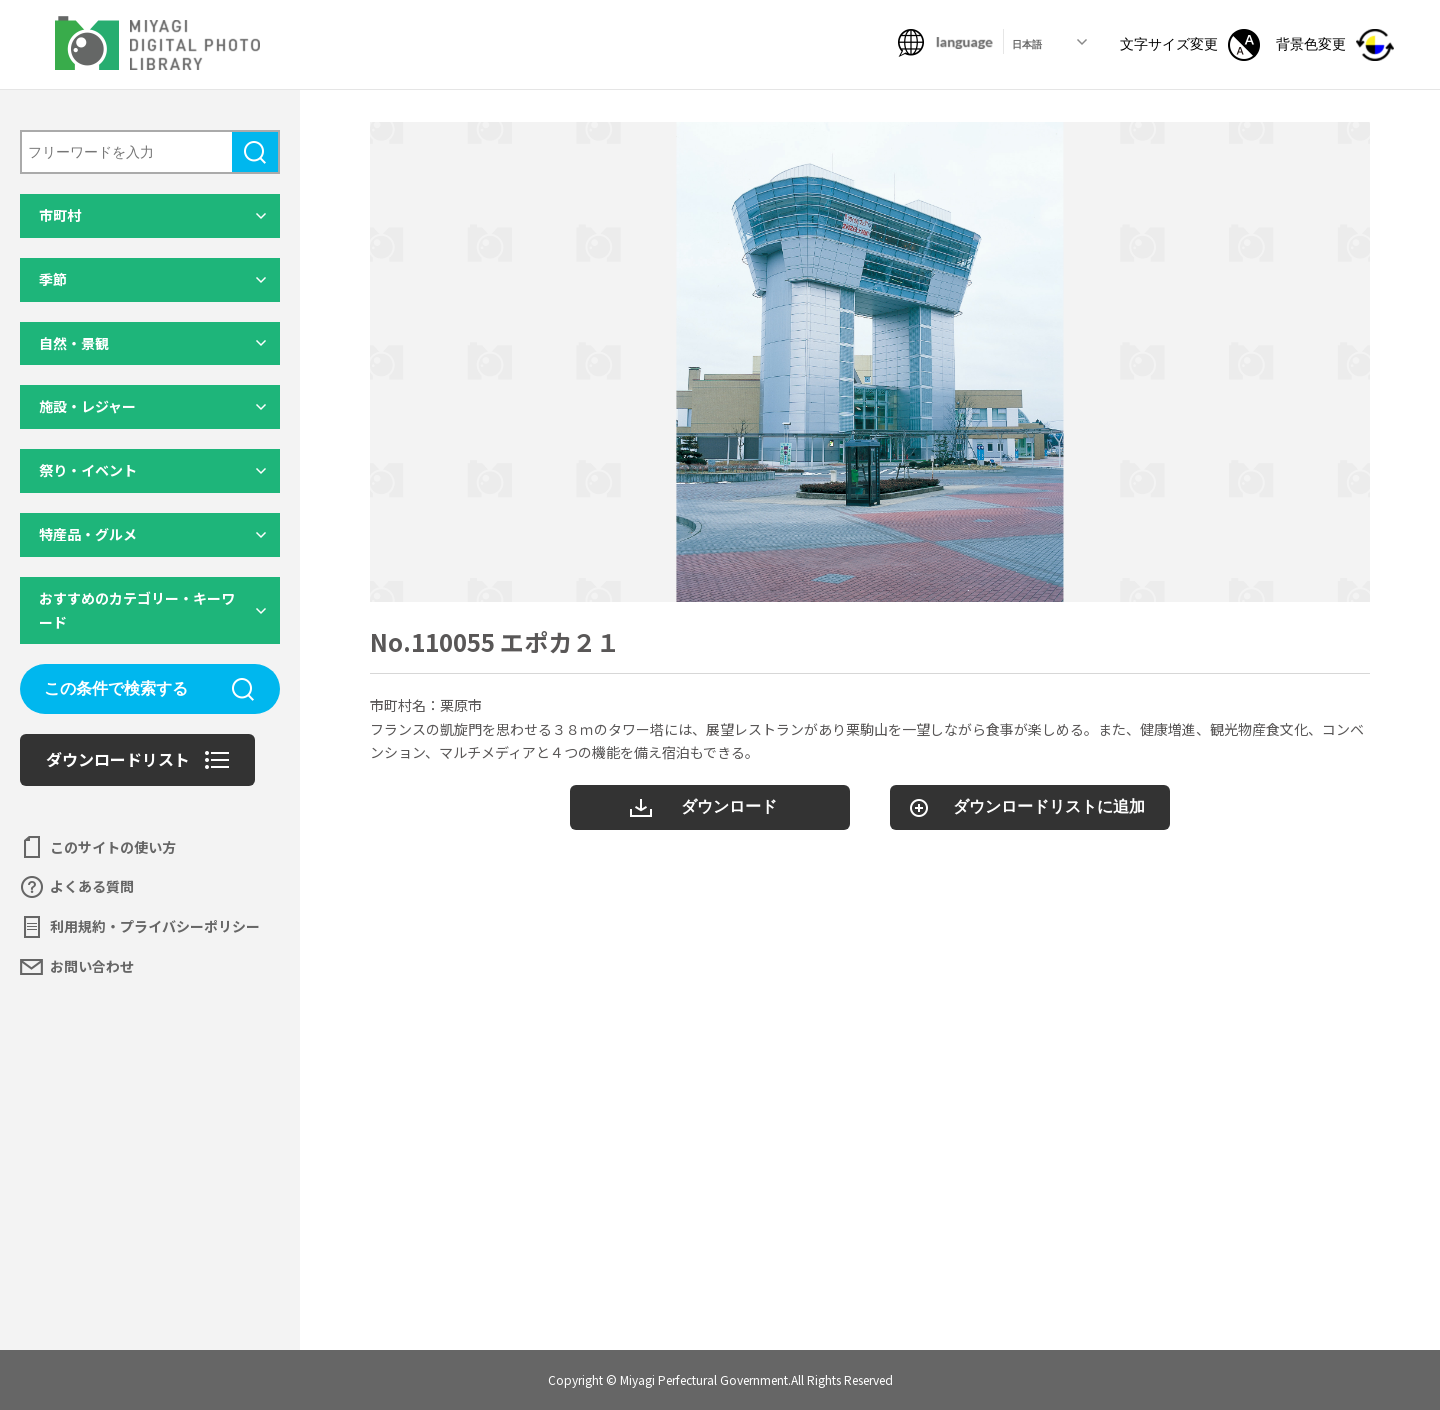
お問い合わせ (92, 966)
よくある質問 (92, 886)
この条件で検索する (116, 688)
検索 (255, 152)
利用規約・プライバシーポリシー (155, 926)
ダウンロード (729, 806)
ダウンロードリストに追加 (1049, 806)
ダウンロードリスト (118, 759)
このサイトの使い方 (113, 847)
